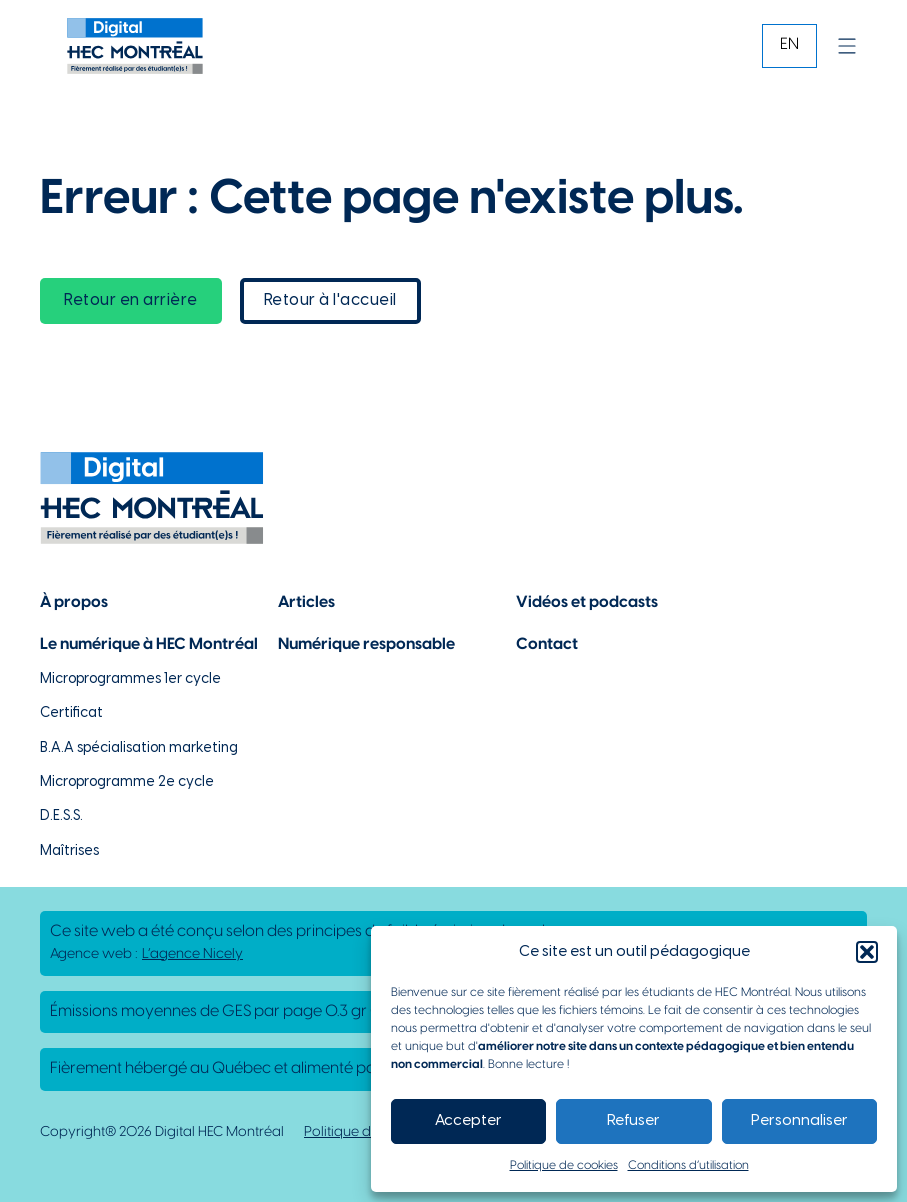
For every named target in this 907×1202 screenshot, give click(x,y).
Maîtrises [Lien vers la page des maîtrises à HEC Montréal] (69, 851)
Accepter (468, 1121)
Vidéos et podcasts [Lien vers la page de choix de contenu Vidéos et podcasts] (587, 602)
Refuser (633, 1121)
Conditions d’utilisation (688, 1165)
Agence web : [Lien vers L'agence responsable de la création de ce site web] (146, 955)
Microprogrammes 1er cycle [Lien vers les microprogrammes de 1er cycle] (130, 679)
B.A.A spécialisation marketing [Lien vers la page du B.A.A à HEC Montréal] (139, 748)
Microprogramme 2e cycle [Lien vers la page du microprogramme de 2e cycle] (127, 782)
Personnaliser (799, 1121)
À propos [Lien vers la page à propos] (74, 602)
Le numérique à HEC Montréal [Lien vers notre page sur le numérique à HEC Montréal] (149, 644)
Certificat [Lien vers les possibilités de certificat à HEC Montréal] (71, 713)
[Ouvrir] (847, 46)
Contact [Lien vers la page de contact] (547, 644)
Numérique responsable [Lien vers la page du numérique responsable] (366, 644)
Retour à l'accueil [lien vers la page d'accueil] (330, 300)
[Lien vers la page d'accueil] (135, 46)
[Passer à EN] (789, 45)
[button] (867, 952)
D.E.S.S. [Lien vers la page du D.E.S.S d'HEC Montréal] (61, 816)
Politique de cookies (564, 1165)
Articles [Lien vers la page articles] (306, 602)
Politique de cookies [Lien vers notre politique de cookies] (368, 1132)
